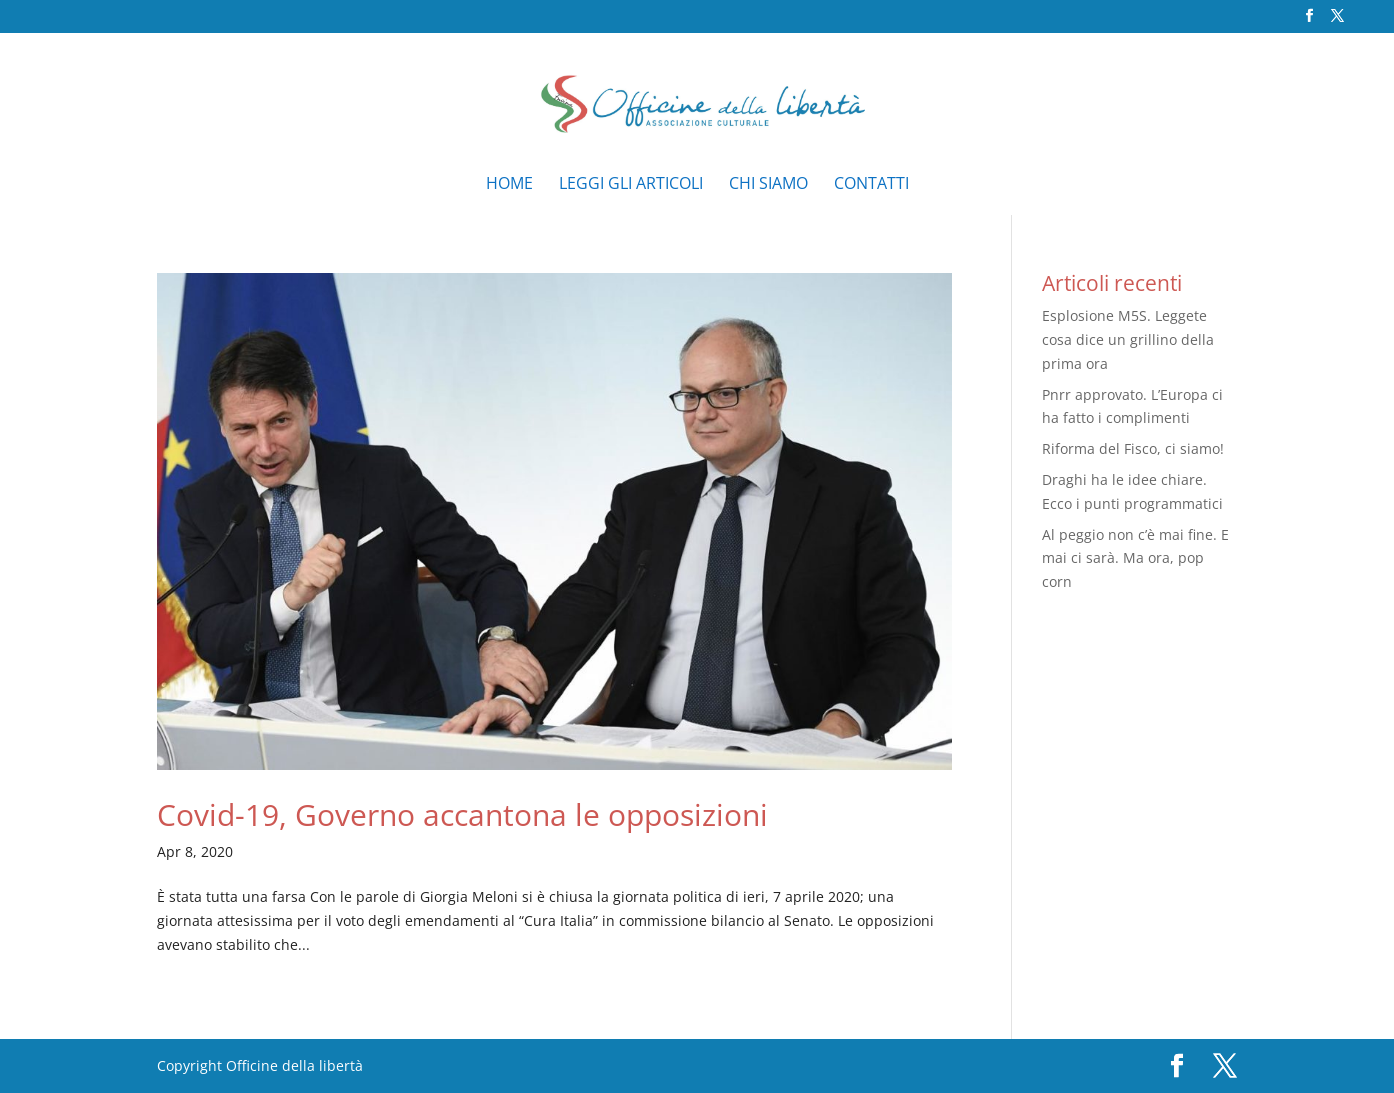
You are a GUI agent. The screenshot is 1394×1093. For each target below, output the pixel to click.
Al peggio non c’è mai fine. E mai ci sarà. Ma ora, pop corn (1135, 558)
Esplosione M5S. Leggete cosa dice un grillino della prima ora (1128, 339)
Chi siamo (768, 185)
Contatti (871, 185)
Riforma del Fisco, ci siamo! (1133, 448)
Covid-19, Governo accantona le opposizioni (462, 814)
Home (509, 185)
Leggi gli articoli (631, 185)
